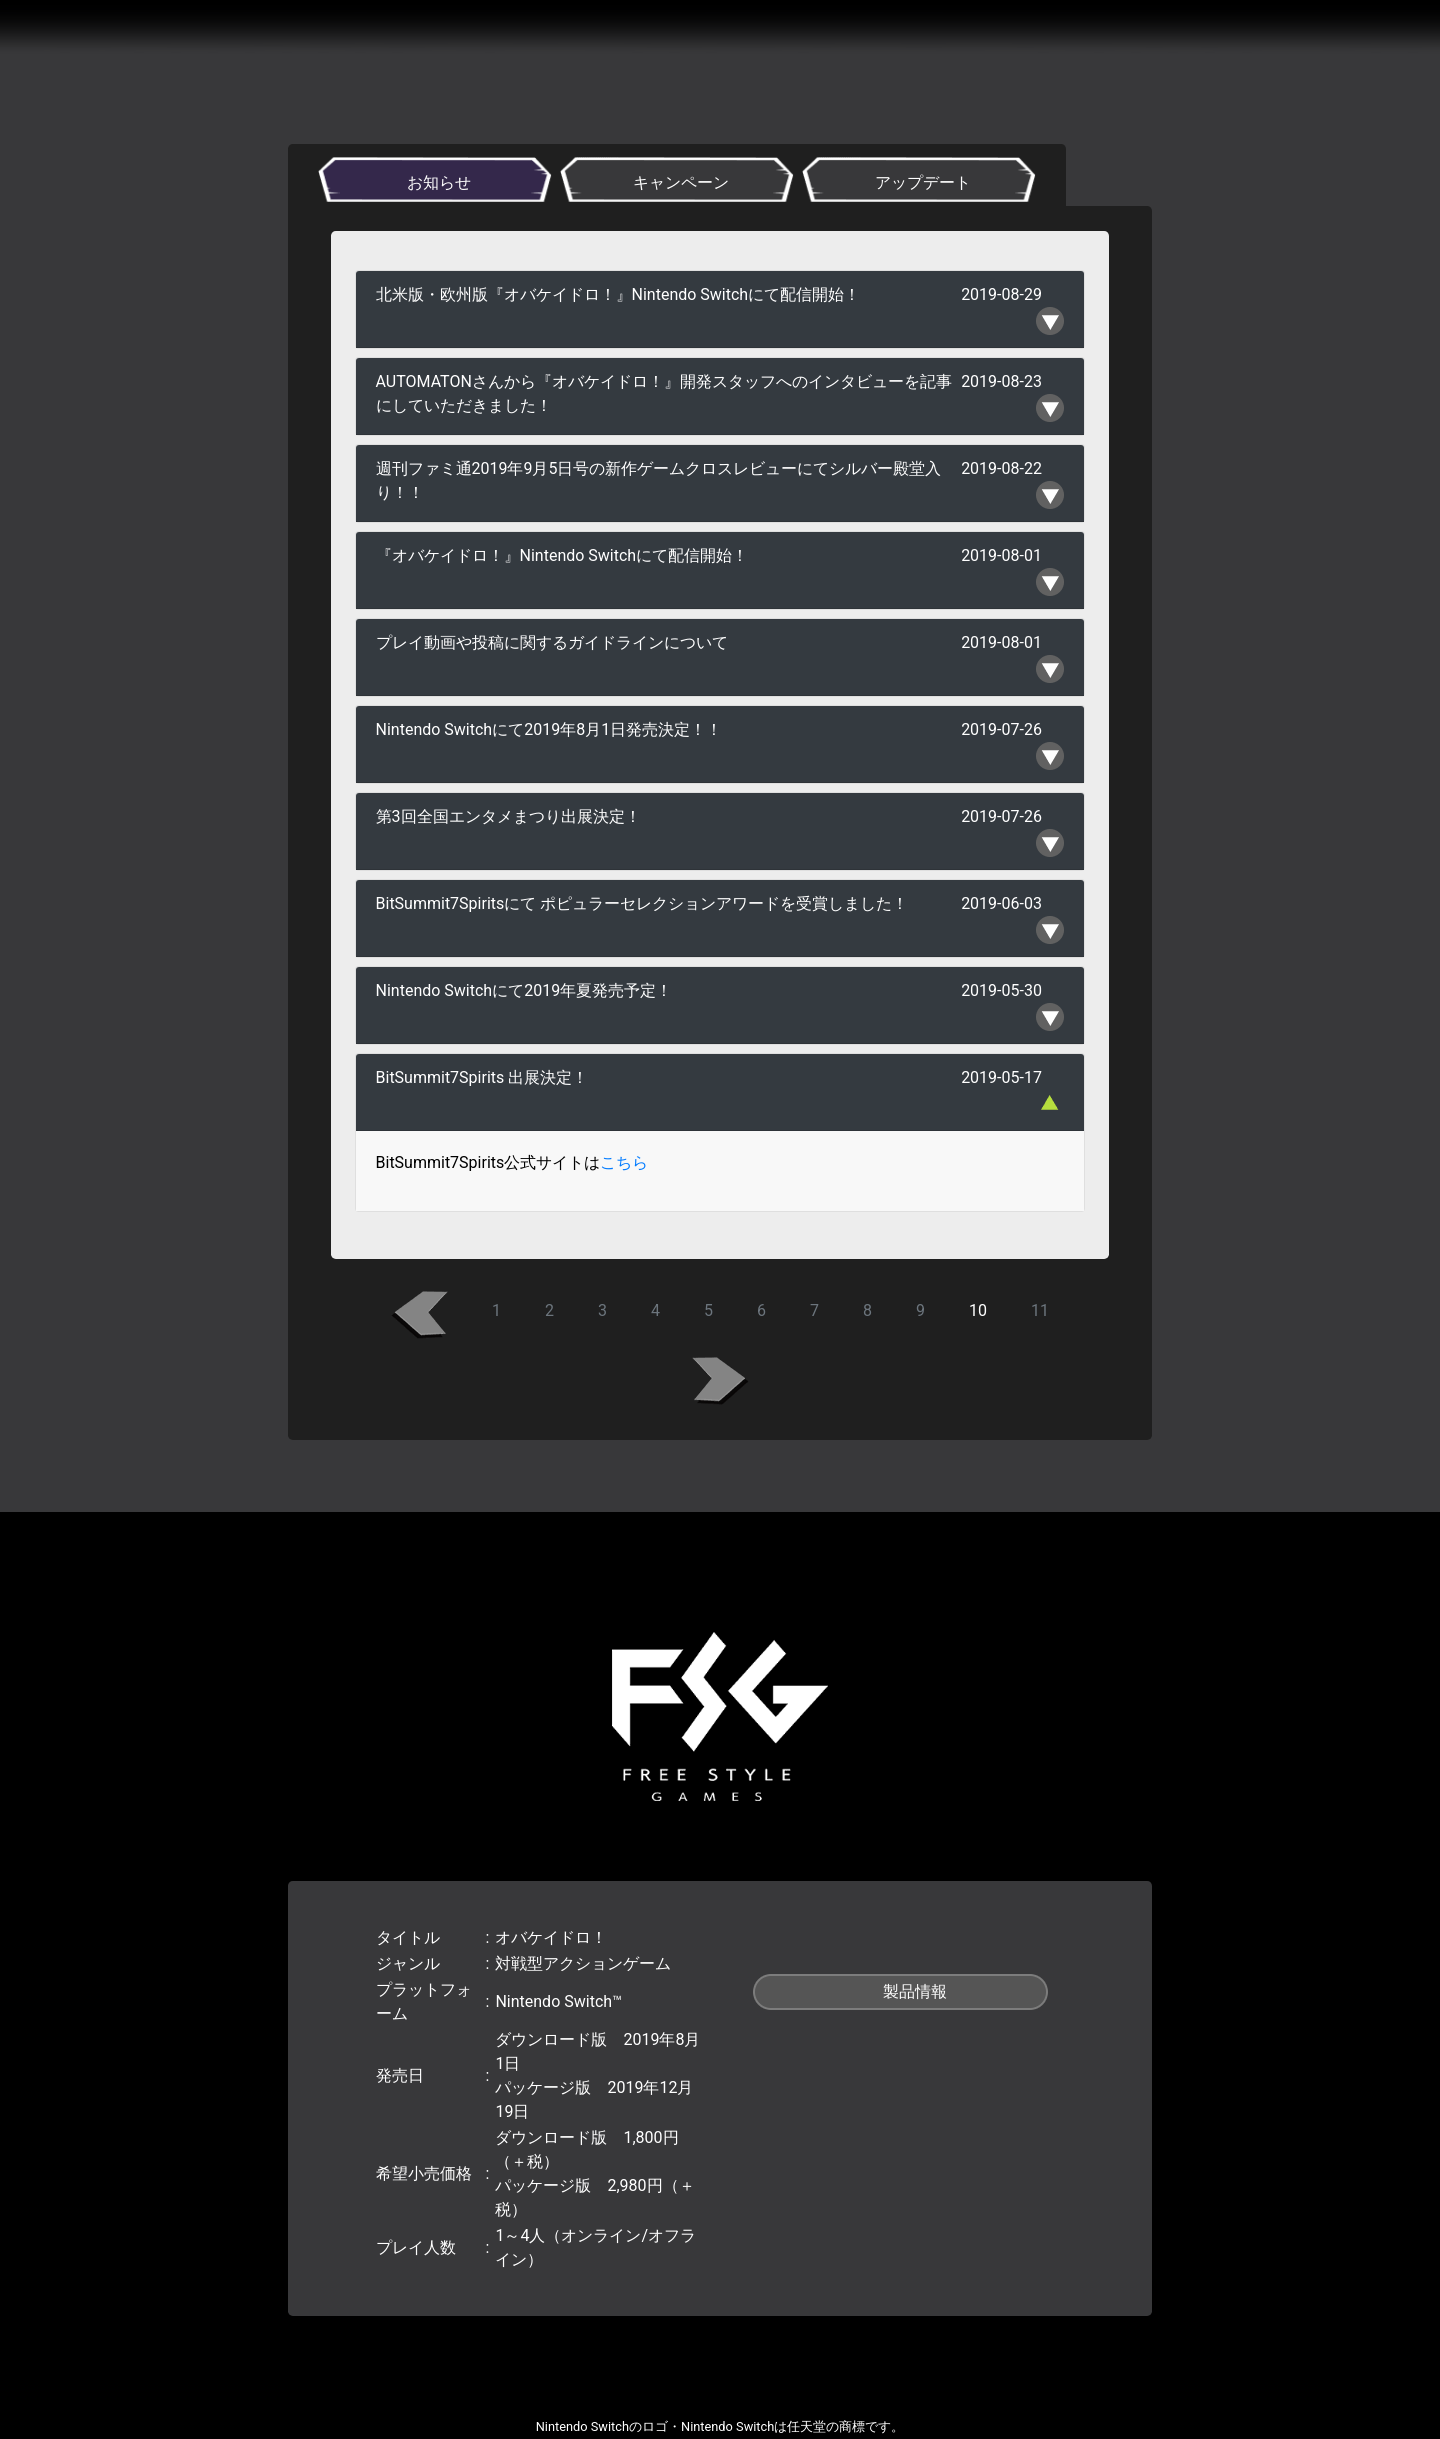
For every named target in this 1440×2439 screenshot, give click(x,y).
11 (1040, 1310)
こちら (624, 1162)
